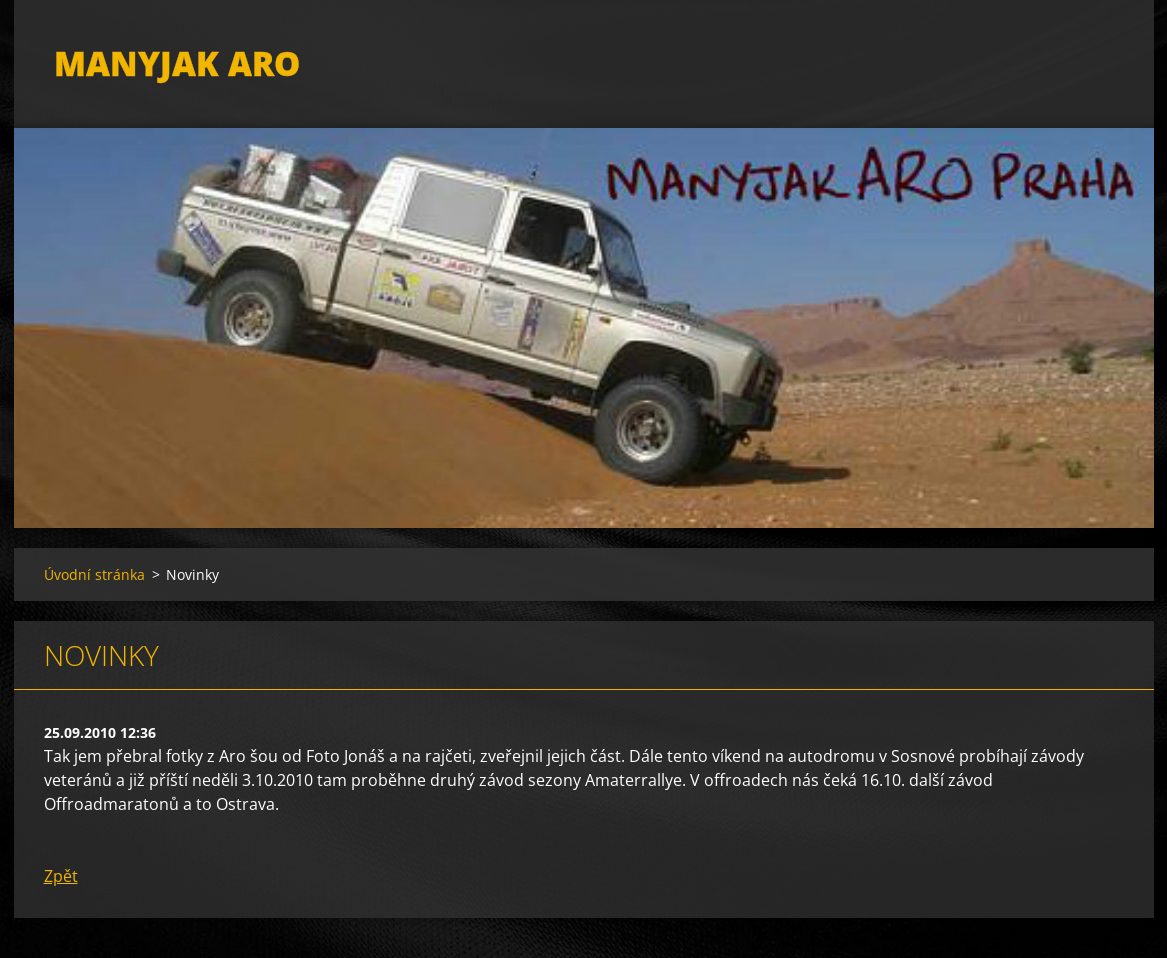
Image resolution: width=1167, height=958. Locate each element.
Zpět (61, 876)
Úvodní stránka (94, 574)
